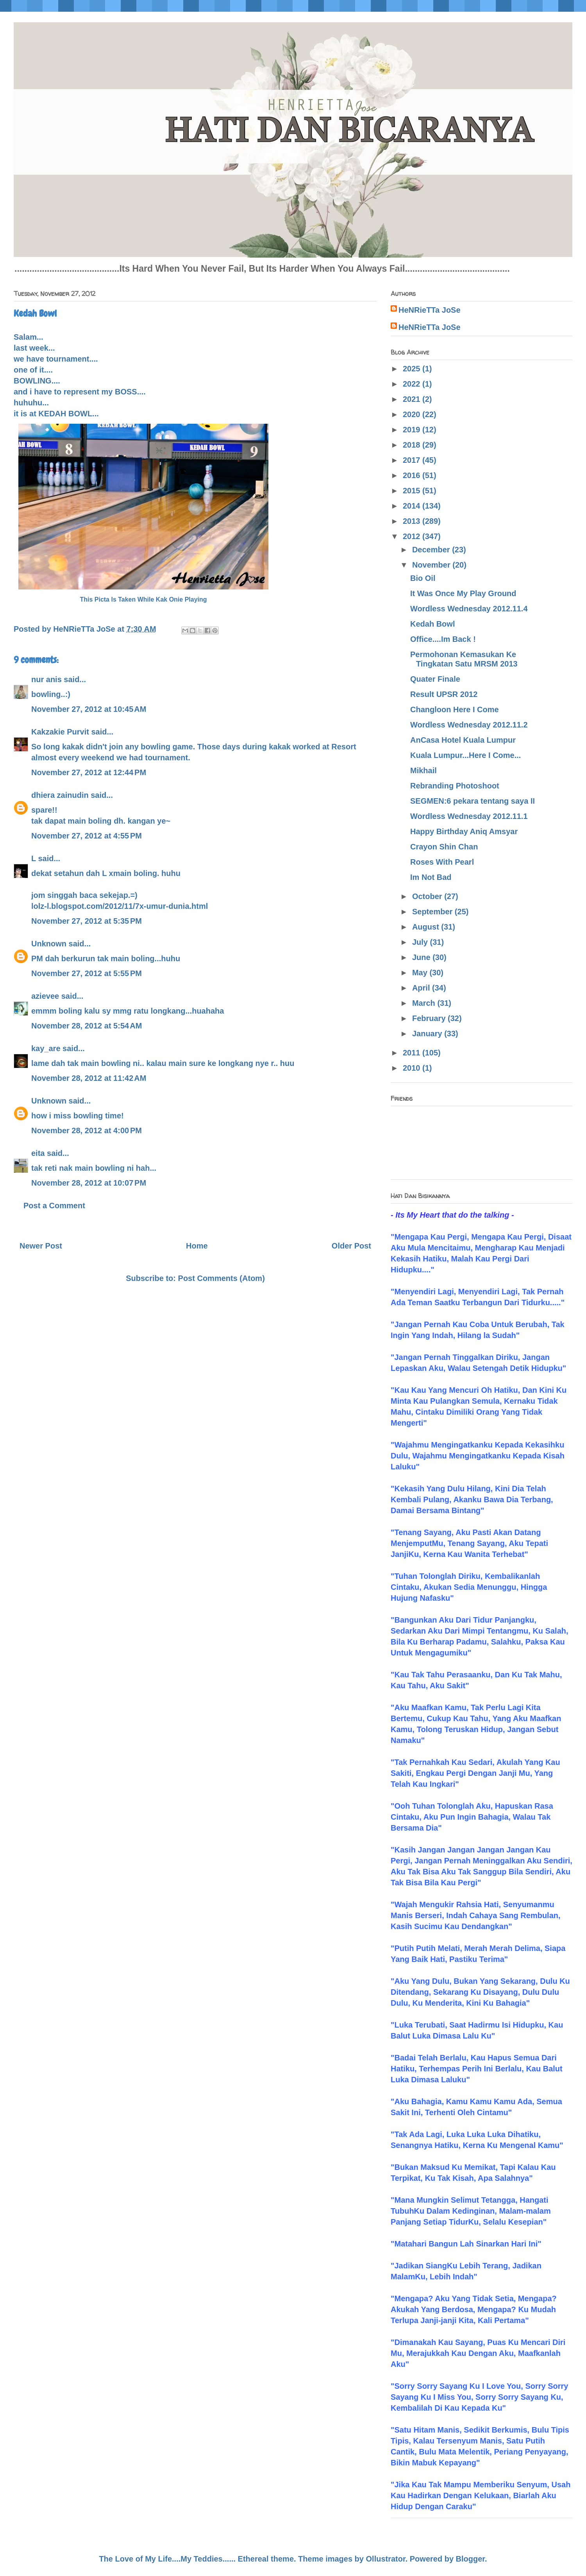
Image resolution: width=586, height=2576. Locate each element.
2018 (412, 445)
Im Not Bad (431, 877)
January (428, 1033)
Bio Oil (422, 578)
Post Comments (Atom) (221, 1278)
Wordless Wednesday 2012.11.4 (469, 608)
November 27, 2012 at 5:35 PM (86, 921)
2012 (412, 536)
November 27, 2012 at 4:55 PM (86, 835)
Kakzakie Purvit (60, 731)
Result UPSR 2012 (443, 694)
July (421, 942)
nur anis (46, 679)
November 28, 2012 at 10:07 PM (88, 1183)
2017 (412, 460)
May (420, 972)
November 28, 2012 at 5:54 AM (86, 1025)
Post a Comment (54, 1205)
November (432, 565)
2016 (412, 475)
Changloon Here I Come (454, 709)
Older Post (351, 1245)
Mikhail (423, 770)
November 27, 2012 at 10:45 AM (88, 709)
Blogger (470, 2559)
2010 (412, 1068)
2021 (412, 399)
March (424, 1003)
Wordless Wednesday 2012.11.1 (469, 816)
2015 (412, 490)
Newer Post (41, 1245)
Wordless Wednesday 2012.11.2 (469, 724)
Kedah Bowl (432, 624)
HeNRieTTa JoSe (429, 310)
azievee (45, 996)
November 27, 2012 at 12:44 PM (88, 772)
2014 (412, 506)
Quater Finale (435, 679)
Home (197, 1245)
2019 (412, 429)
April (422, 987)
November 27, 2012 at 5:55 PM (86, 973)
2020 (412, 414)
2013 (412, 521)
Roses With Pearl (442, 862)
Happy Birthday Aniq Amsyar (464, 831)
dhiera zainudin (60, 795)
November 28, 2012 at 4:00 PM (86, 1130)
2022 (412, 384)
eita (38, 1153)
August (426, 927)
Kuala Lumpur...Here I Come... (465, 755)
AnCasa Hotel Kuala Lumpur (463, 740)
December (432, 549)
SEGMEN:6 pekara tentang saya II (472, 801)
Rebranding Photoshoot (454, 785)
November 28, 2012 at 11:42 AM (88, 1078)
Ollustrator (386, 2559)
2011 (412, 1052)
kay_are (46, 1048)
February (430, 1018)
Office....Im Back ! (443, 639)
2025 (412, 368)
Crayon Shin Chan (444, 846)
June (422, 957)
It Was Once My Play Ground (463, 593)
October (428, 896)
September (433, 911)
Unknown (48, 943)
